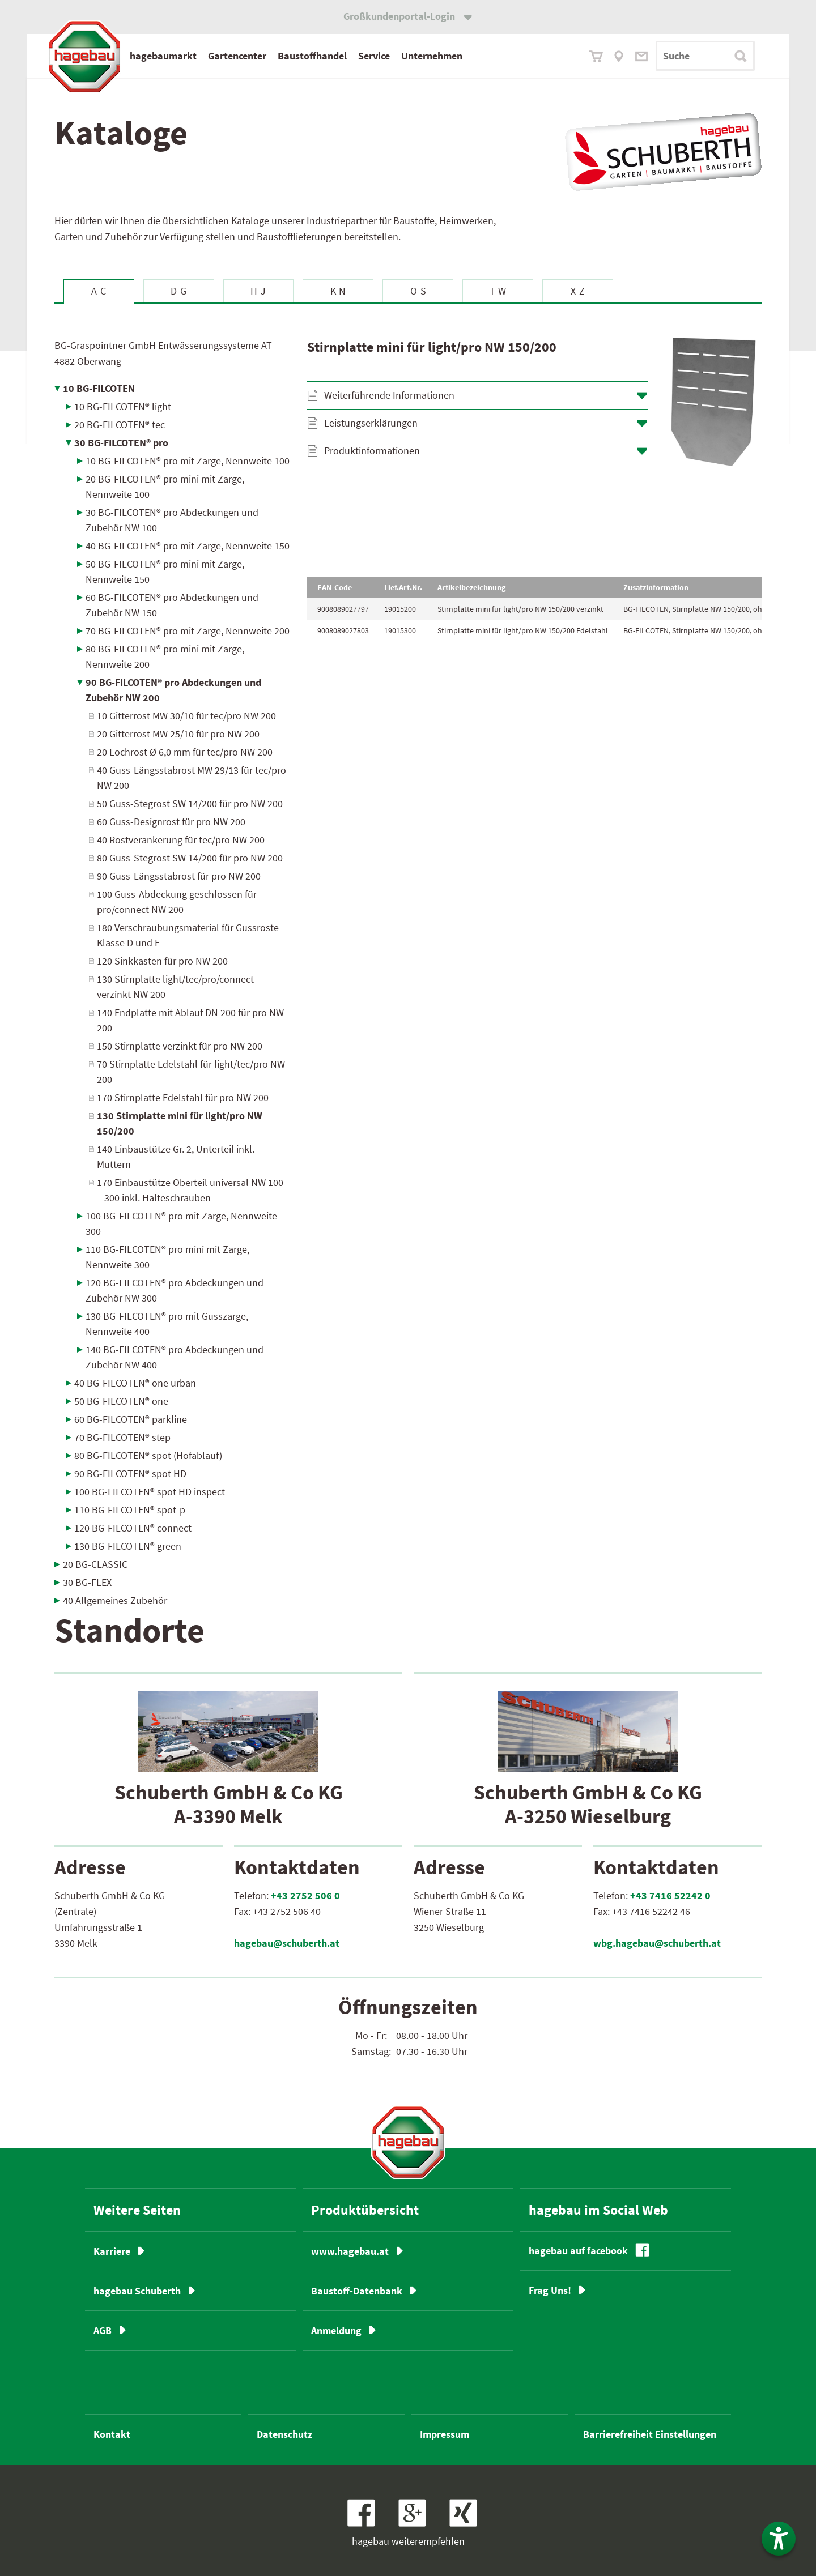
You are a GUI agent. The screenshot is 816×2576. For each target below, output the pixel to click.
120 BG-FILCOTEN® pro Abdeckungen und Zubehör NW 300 (175, 1290)
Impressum (444, 2434)
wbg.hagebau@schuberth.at (657, 1943)
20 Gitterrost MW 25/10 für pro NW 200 (178, 733)
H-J (258, 290)
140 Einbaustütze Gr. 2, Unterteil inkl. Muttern (175, 1156)
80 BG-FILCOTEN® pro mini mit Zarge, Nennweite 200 (165, 656)
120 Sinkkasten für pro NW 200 (162, 960)
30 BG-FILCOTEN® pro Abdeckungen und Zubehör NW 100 (172, 520)
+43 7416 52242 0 (670, 1895)
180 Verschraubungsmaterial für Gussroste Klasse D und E (188, 935)
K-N (338, 290)
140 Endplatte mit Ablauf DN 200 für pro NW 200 (190, 1020)
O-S (418, 290)
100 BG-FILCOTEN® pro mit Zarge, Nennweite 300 (181, 1223)
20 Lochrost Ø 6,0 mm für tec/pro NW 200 (185, 751)
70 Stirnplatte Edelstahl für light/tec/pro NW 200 (191, 1071)
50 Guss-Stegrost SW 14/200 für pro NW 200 (190, 803)
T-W (498, 290)
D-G (178, 290)
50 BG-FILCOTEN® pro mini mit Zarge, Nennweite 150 (165, 571)
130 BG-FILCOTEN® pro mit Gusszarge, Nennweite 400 (167, 1324)
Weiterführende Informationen (389, 395)
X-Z (578, 290)
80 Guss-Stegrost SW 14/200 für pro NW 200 (190, 857)
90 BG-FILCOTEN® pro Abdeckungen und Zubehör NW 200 (173, 690)
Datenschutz (284, 2434)
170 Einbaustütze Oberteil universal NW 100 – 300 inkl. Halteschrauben (190, 1190)
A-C (98, 290)
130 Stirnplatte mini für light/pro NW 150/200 (179, 1123)
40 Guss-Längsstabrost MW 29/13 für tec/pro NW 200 (191, 778)
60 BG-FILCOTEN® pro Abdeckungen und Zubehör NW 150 (172, 605)
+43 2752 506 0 (305, 1895)
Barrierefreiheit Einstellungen (649, 2434)
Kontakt (112, 2434)
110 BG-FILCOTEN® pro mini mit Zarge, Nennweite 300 (167, 1257)
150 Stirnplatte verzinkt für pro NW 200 (179, 1045)
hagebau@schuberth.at (286, 1943)
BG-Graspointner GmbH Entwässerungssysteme (163, 353)
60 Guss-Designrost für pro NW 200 (171, 821)
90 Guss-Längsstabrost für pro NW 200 (179, 875)
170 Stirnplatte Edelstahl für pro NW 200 (183, 1097)
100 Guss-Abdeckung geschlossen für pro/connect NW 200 (177, 902)
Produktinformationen (372, 450)
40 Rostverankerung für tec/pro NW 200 (181, 839)
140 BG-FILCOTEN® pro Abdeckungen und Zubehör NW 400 (175, 1357)
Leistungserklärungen (371, 422)
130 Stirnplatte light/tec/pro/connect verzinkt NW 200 (175, 987)
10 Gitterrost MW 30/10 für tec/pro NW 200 (186, 715)
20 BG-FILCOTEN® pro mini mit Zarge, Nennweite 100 (165, 486)
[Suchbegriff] (705, 56)
